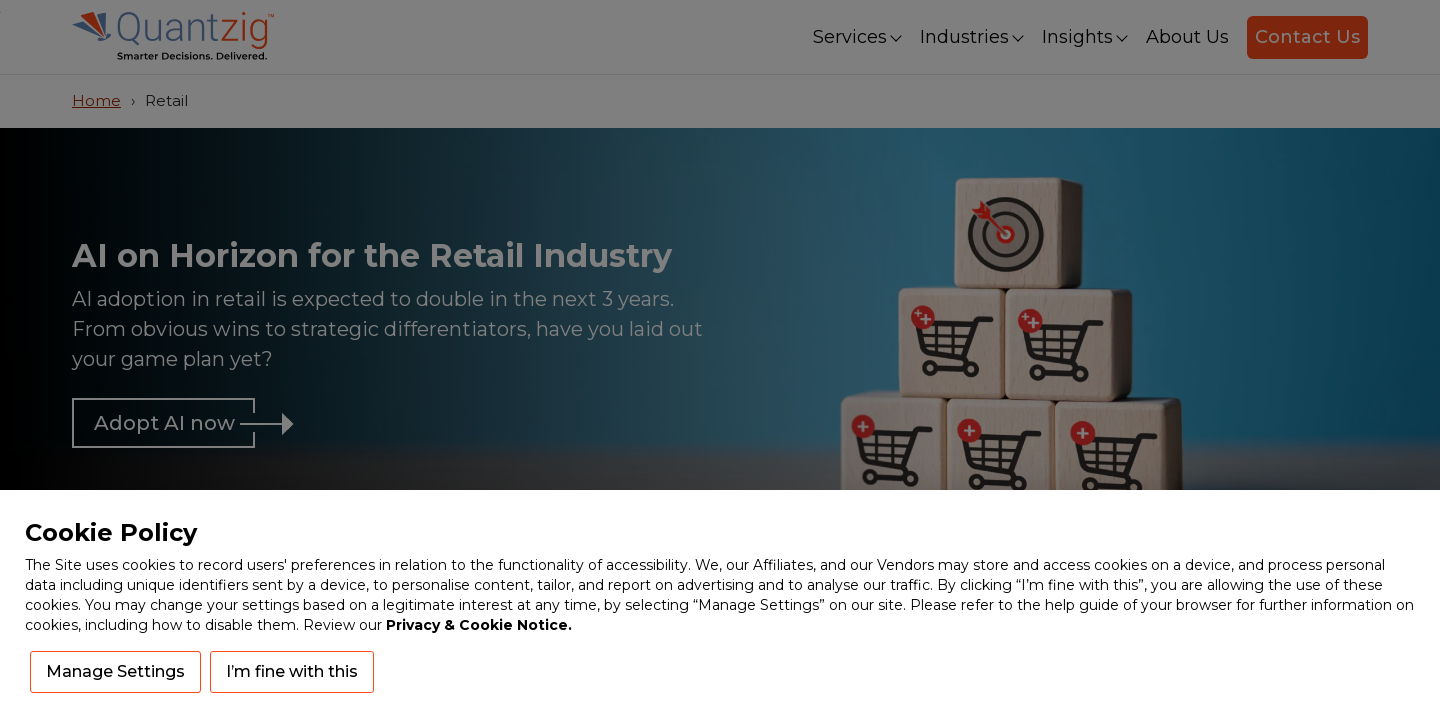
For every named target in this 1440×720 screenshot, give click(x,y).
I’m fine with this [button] (292, 671)
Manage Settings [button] (115, 671)
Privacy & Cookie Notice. (479, 625)
